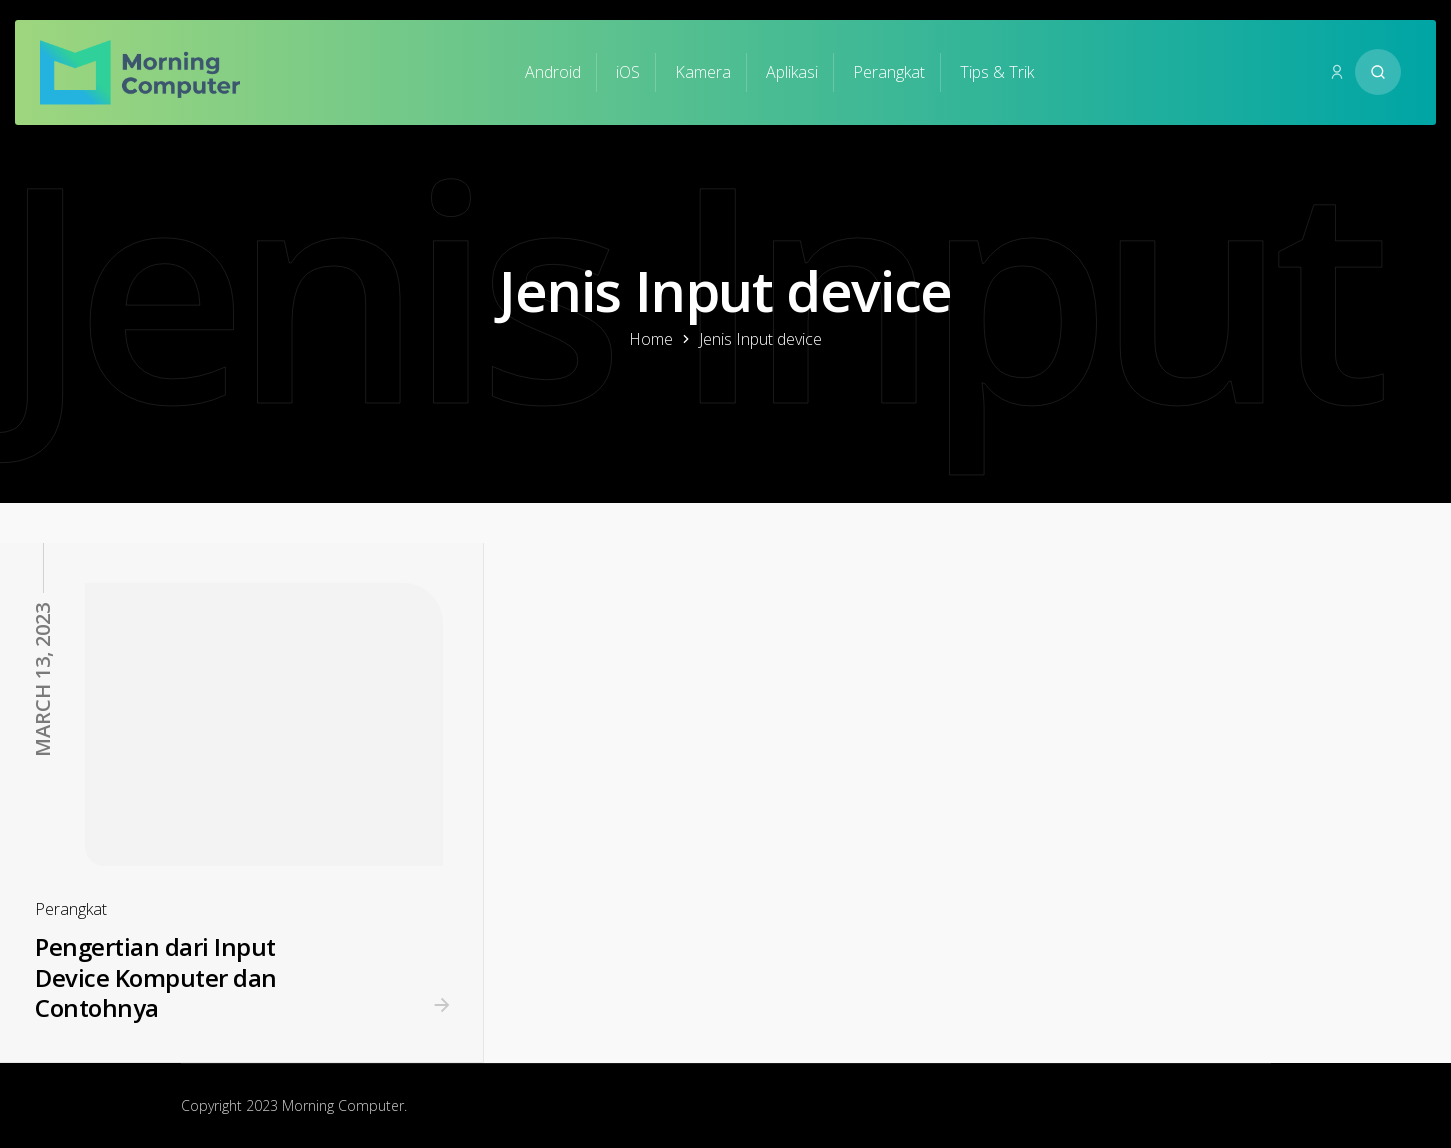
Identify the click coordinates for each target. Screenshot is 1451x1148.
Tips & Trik (997, 72)
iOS (628, 72)
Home (651, 339)
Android (553, 72)
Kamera (703, 72)
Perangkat (889, 72)
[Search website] (1378, 72)
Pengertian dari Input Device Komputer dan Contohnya (156, 977)
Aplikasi (792, 72)
